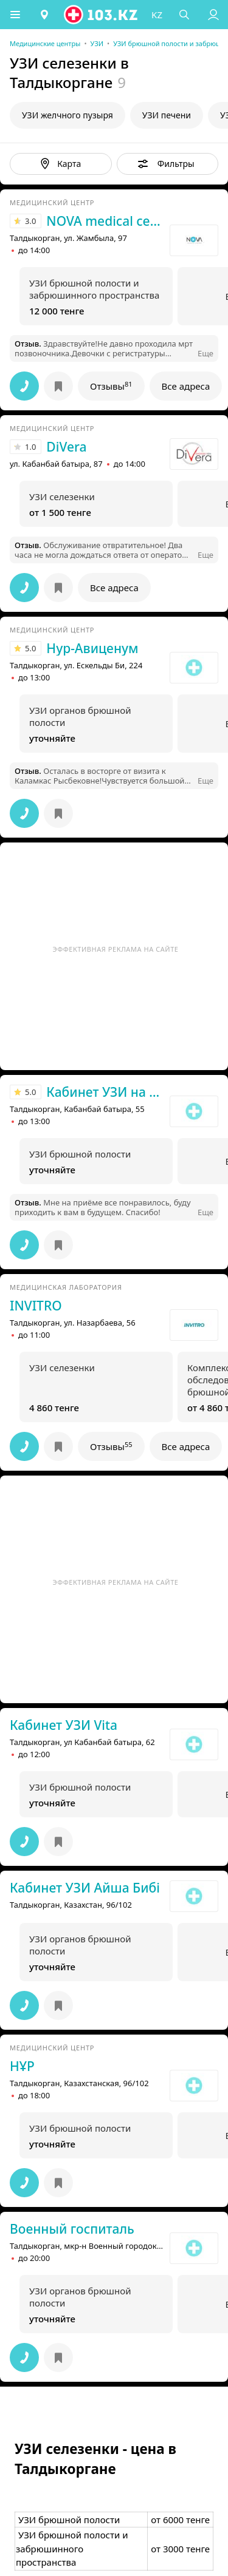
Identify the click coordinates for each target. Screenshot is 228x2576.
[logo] (101, 14)
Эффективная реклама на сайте (116, 949)
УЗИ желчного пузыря (67, 115)
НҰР (22, 2066)
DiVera (66, 446)
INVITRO (36, 1305)
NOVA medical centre (105, 221)
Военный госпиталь (72, 2229)
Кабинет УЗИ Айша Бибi (85, 1887)
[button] (15, 14)
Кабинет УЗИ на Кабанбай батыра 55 (105, 1092)
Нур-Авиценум (92, 648)
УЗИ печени (166, 115)
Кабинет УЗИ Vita (63, 1725)
